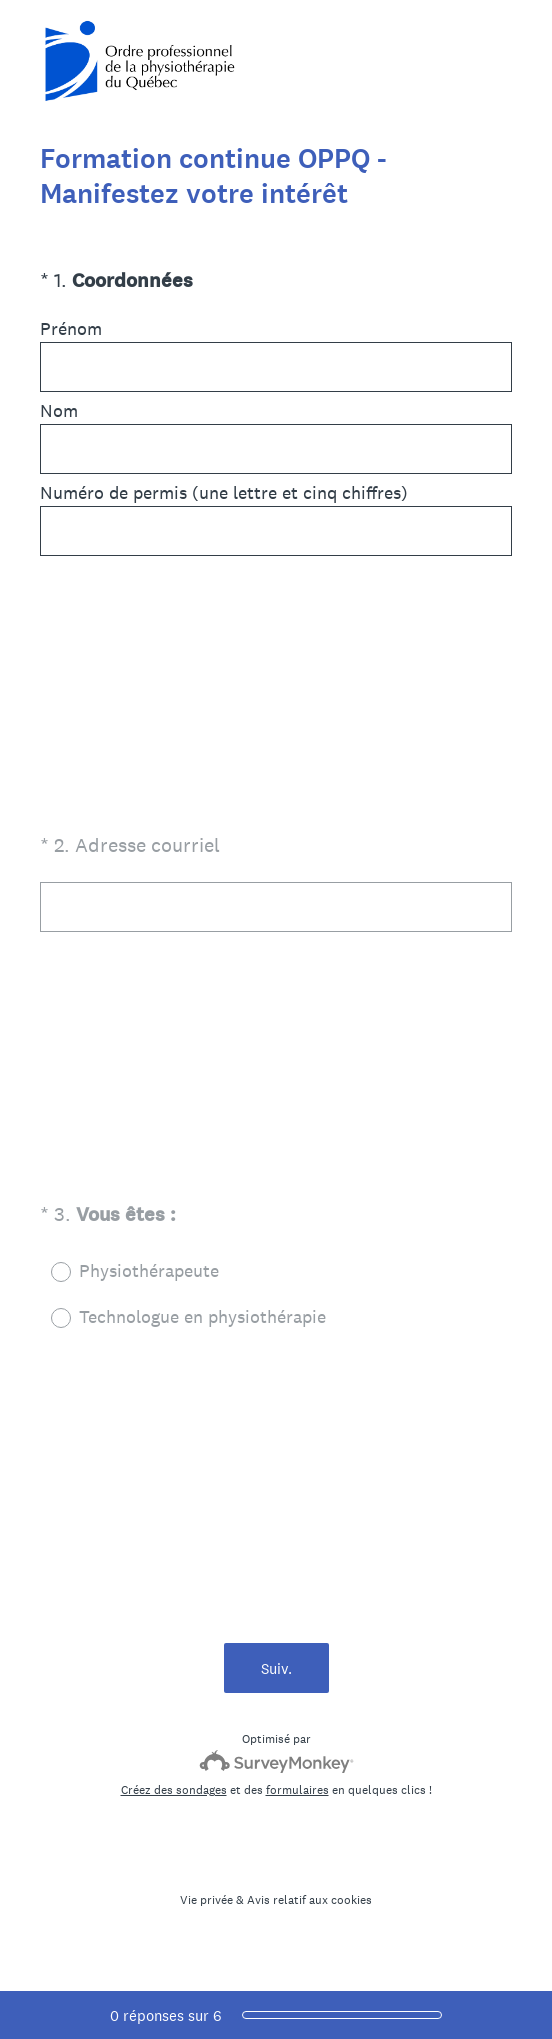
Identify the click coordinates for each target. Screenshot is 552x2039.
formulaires (297, 1790)
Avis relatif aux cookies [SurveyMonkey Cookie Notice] (309, 1900)
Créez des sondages (174, 1790)
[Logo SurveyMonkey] (276, 1761)
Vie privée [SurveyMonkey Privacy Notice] (206, 1900)
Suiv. (276, 1668)
